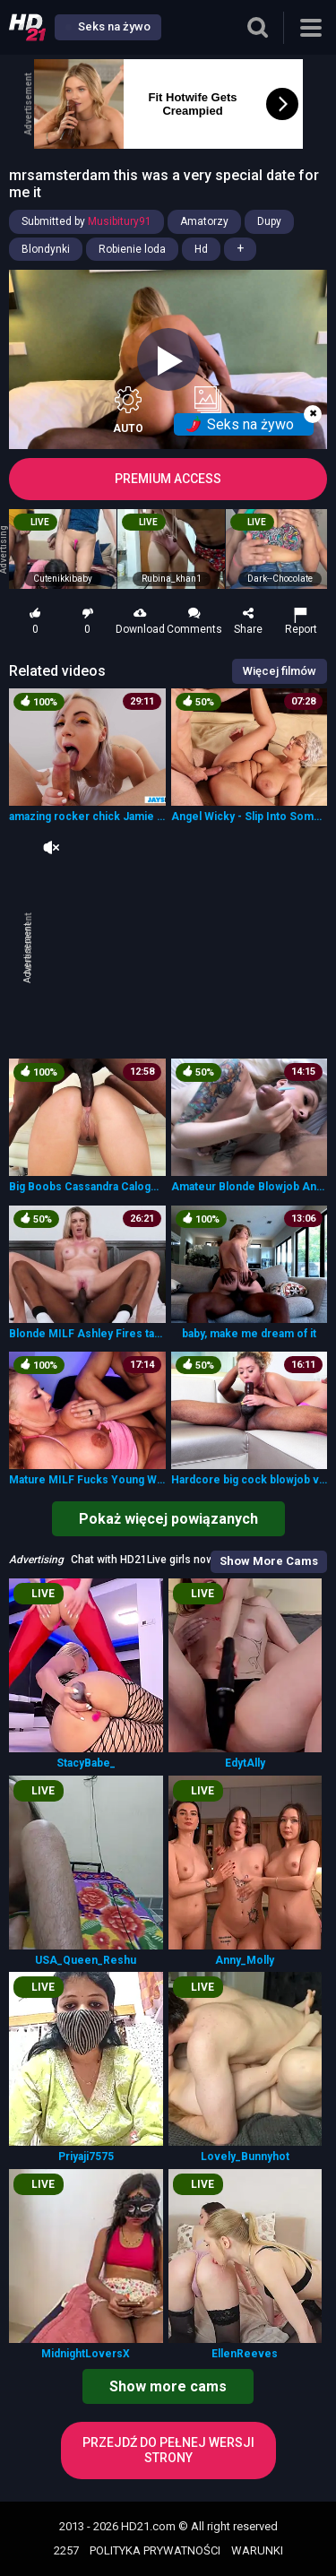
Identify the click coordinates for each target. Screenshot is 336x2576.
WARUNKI (257, 2550)
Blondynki (46, 249)
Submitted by (86, 221)
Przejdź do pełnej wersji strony (168, 2450)
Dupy (269, 221)
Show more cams (168, 2386)
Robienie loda (132, 249)
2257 (66, 2550)
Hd (201, 249)
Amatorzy (204, 221)
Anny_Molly (244, 1960)
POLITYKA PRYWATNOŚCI (155, 2550)
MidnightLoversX (85, 2353)
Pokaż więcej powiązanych (168, 1518)
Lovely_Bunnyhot (245, 2156)
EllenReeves (244, 2353)
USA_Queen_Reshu (85, 1960)
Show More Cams (269, 1561)
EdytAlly (245, 1763)
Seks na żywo (108, 26)
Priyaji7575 (86, 2156)
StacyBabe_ (86, 1763)
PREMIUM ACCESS (168, 478)
